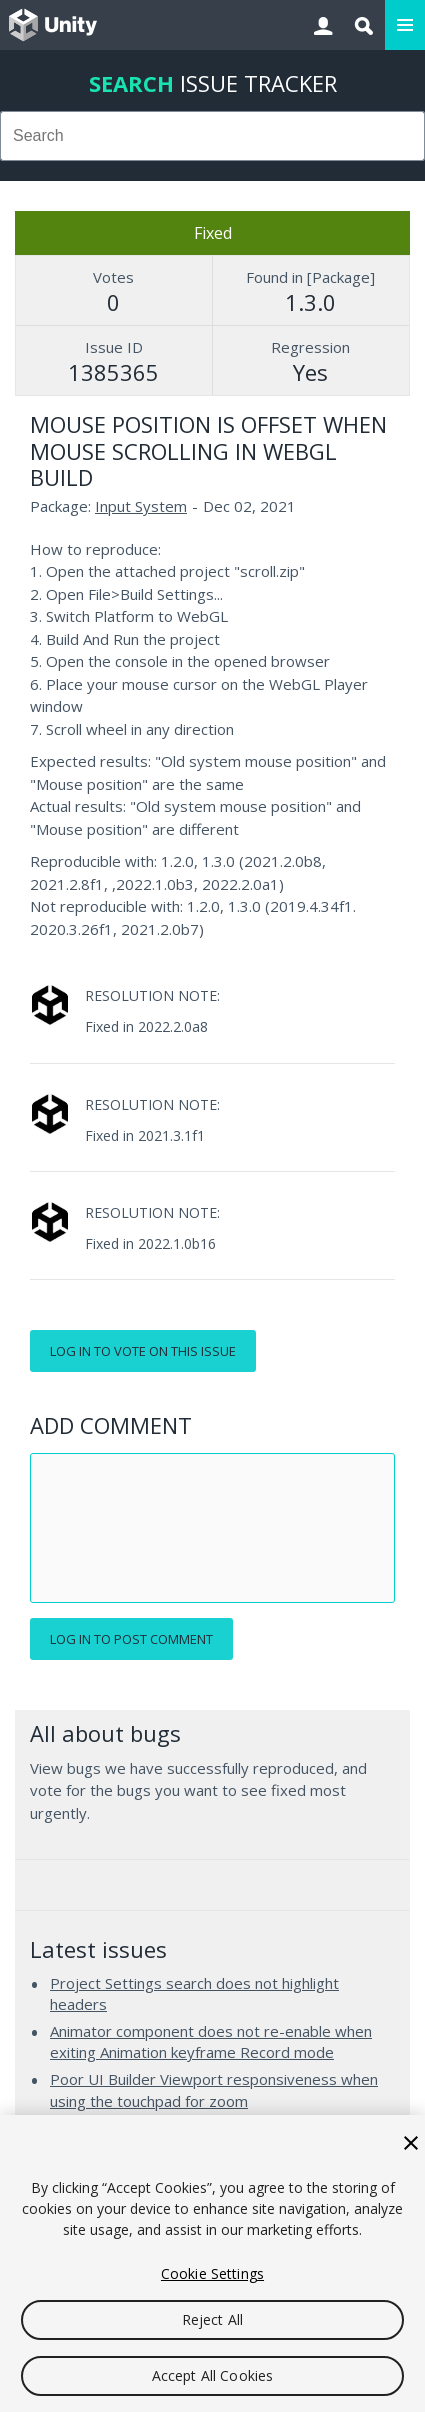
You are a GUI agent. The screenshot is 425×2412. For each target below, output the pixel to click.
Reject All (212, 2319)
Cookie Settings (212, 2273)
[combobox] (212, 136)
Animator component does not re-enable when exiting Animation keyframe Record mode (211, 2042)
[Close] (411, 2143)
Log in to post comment (131, 1639)
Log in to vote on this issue (143, 1351)
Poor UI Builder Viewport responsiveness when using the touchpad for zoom (214, 2090)
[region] (212, 2263)
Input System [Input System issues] (141, 506)
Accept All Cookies (213, 2375)
